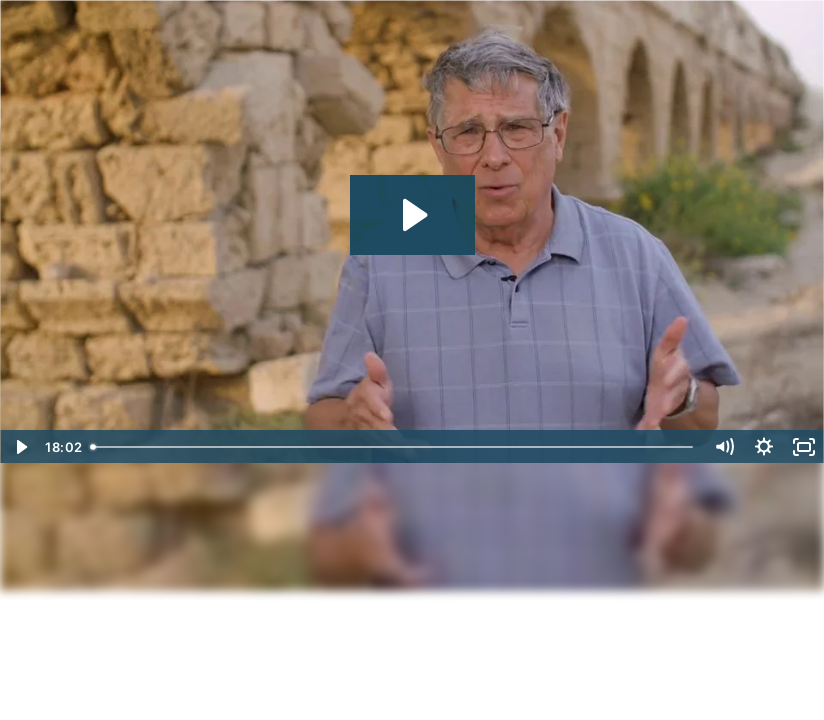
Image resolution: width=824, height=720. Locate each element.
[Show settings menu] (764, 447)
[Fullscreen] (804, 447)
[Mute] (724, 447)
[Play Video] (20, 447)
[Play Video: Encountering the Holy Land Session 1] (412, 215)
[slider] (393, 447)
